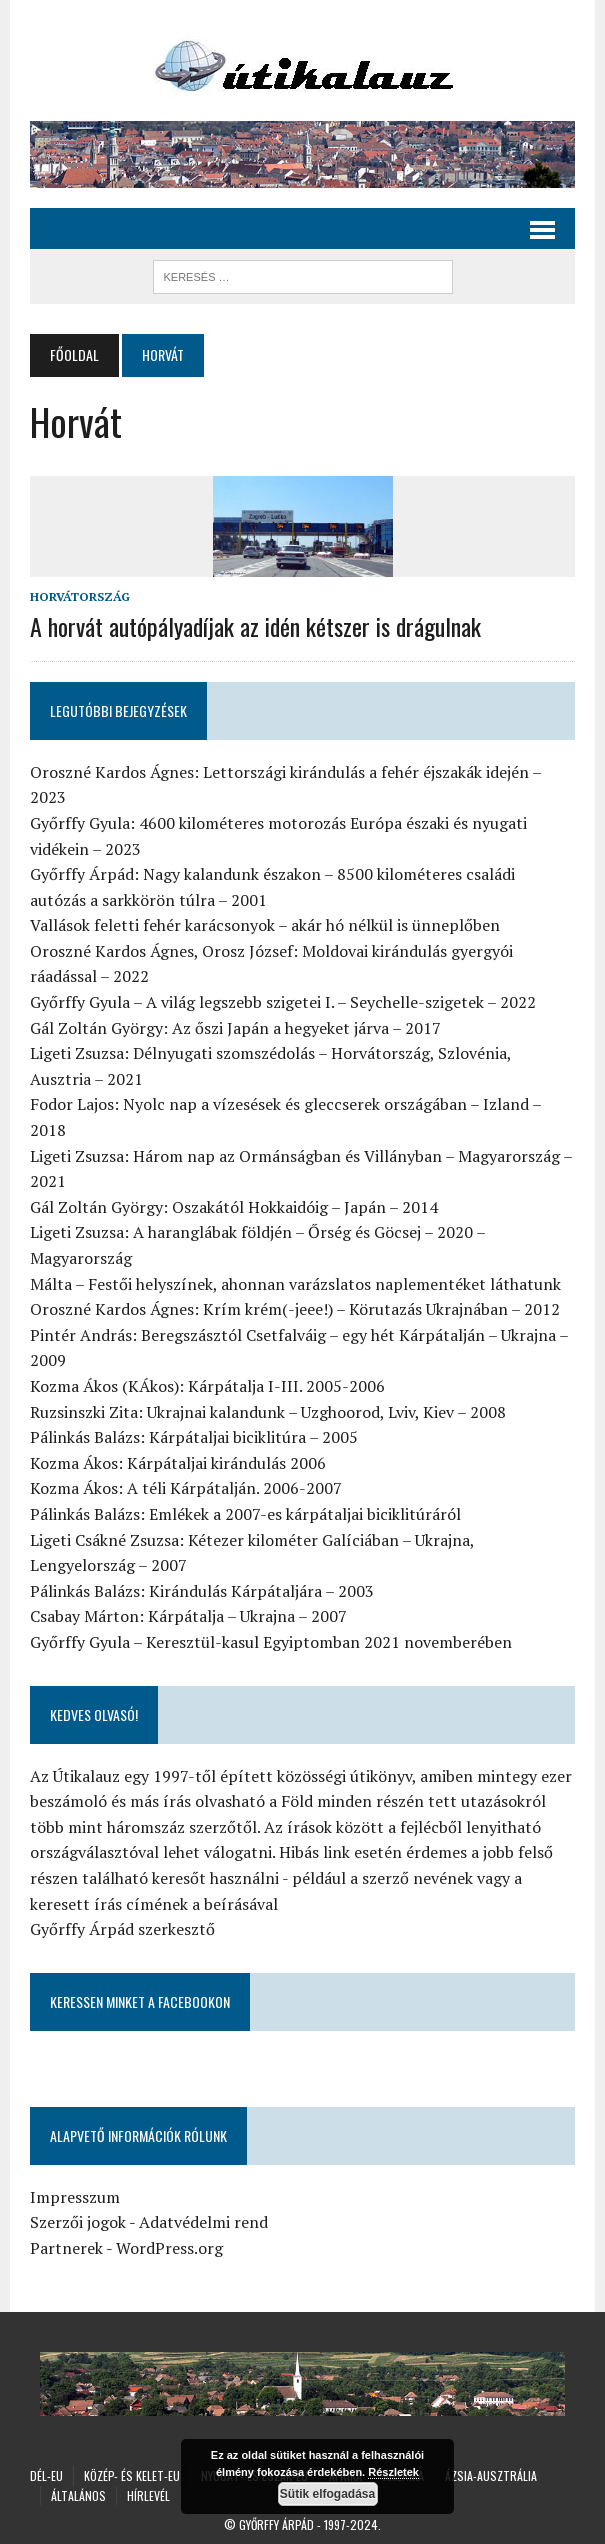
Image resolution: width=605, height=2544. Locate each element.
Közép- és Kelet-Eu (132, 2475)
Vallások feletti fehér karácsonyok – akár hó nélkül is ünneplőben (265, 925)
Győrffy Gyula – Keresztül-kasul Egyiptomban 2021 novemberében (271, 1642)
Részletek (393, 2472)
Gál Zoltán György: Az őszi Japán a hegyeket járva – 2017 (235, 1028)
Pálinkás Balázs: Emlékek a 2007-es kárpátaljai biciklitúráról (245, 1514)
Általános (78, 2495)
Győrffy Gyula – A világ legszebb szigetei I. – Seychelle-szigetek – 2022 (283, 1002)
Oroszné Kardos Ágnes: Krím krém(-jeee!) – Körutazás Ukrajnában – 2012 (295, 1309)
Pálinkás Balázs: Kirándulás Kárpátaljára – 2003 (202, 1591)
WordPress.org (169, 2248)
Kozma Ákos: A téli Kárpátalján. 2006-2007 (186, 1488)
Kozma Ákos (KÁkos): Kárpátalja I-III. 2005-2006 (207, 1386)
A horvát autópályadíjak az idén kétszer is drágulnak (255, 626)
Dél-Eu (46, 2475)
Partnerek (66, 2248)
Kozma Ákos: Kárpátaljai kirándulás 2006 (178, 1463)
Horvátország (80, 596)
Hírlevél (148, 2495)
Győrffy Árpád (276, 2524)
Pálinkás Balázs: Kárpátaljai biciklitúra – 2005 (194, 1437)
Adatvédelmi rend (203, 2222)
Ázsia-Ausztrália (491, 2475)
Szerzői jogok (78, 2222)
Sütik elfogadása (327, 2494)
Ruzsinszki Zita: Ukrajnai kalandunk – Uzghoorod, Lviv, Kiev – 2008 (268, 1412)
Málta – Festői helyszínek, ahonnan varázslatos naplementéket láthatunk (295, 1284)
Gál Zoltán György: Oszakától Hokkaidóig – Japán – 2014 (234, 1207)
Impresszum (75, 2197)
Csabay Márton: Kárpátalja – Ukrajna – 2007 (188, 1616)
